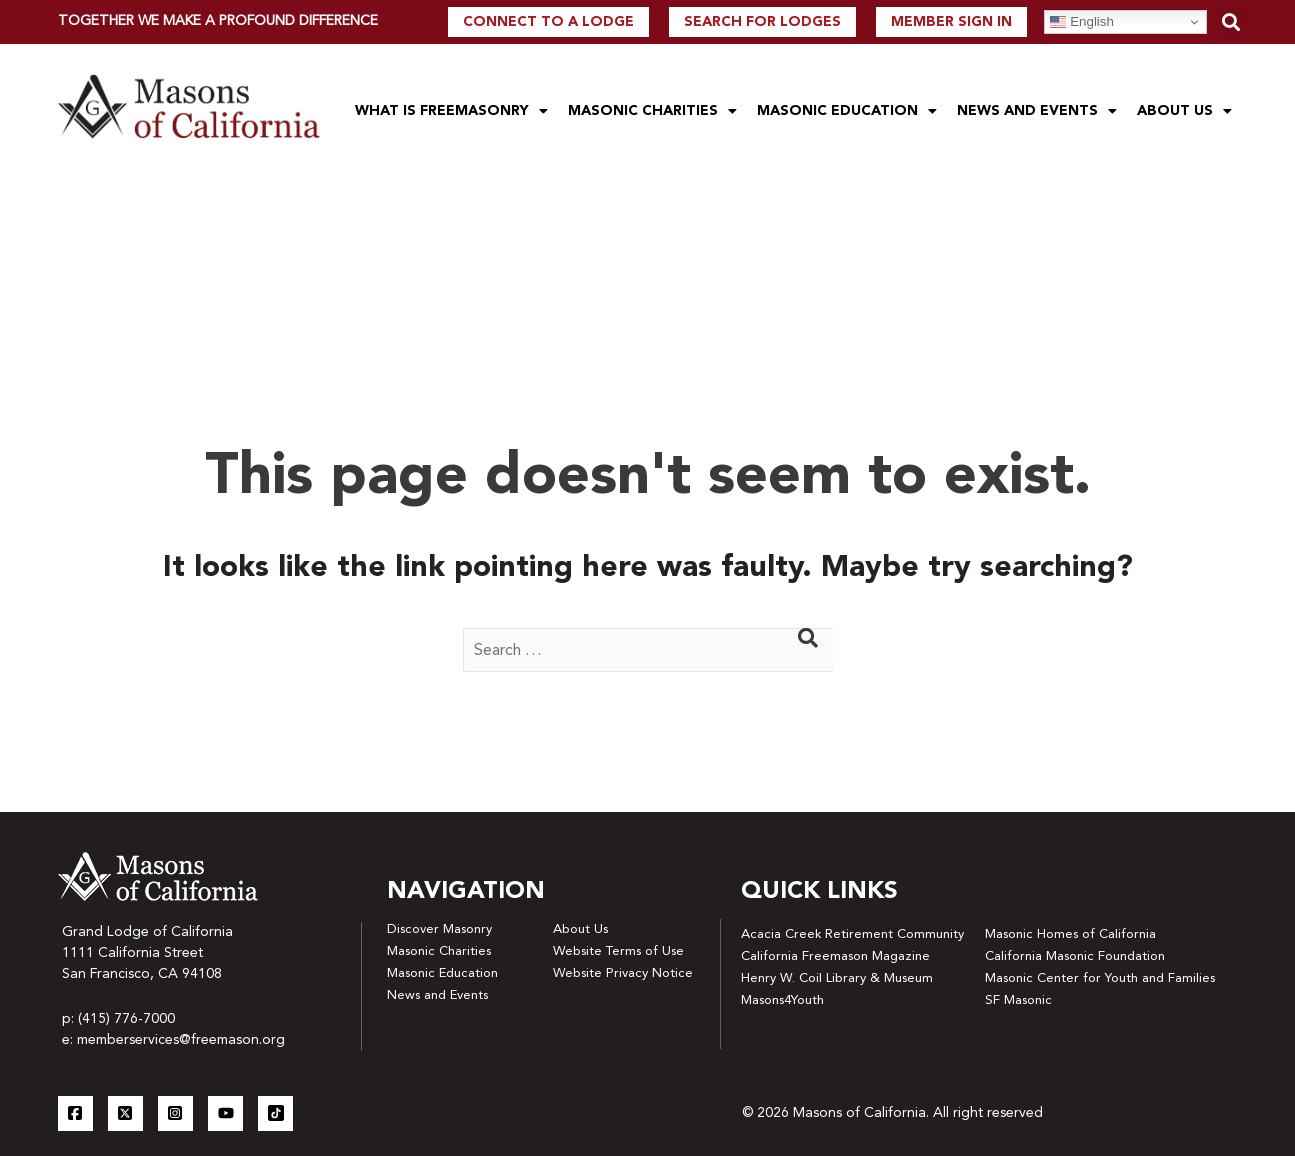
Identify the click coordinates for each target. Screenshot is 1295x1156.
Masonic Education (847, 111)
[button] (1230, 21)
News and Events (1037, 111)
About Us (1184, 111)
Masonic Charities (652, 111)
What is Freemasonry (451, 111)
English (1081, 22)
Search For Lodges (762, 22)
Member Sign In (951, 22)
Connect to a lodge (548, 22)
